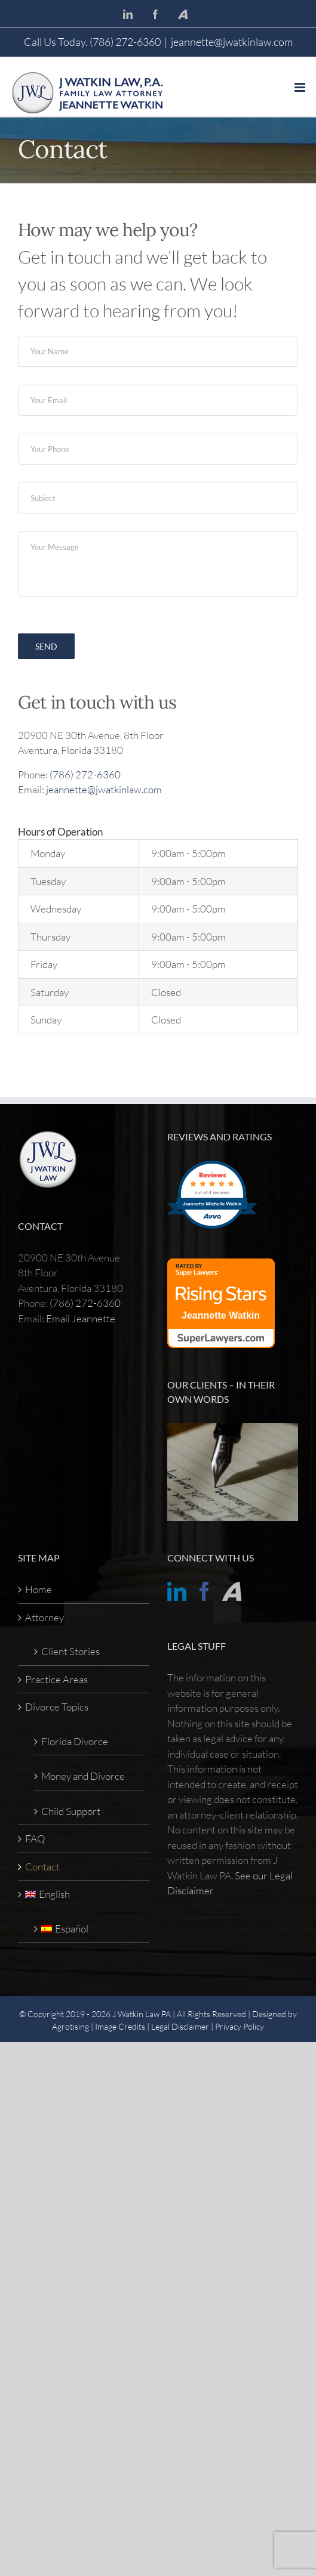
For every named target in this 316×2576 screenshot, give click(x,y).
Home (38, 1589)
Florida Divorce (74, 1741)
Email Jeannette (80, 1318)
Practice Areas (56, 1679)
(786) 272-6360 (85, 774)
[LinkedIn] (176, 1591)
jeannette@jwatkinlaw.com (232, 41)
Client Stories (70, 1651)
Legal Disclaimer (180, 2026)
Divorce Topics (56, 1706)
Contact (42, 1866)
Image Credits (120, 2026)
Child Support (70, 1811)
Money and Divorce (83, 1776)
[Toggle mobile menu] (300, 87)
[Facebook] (204, 1591)
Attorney (44, 1617)
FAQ (35, 1838)
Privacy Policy (239, 2026)
